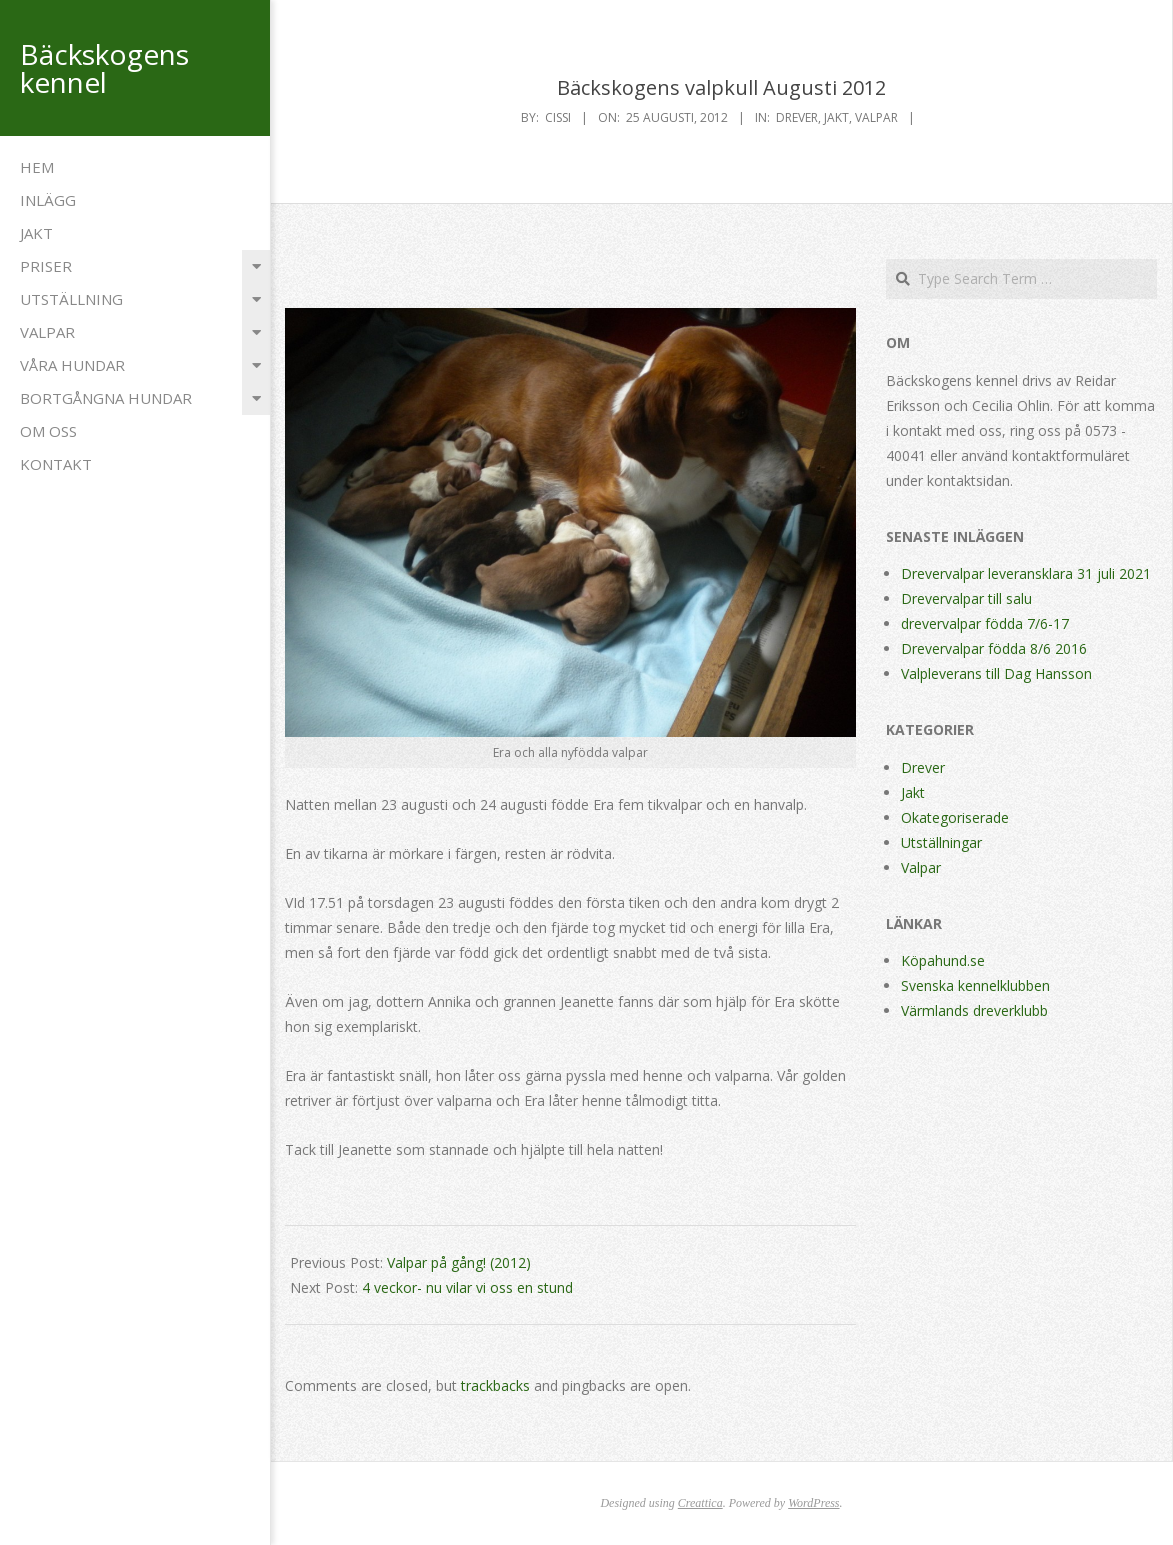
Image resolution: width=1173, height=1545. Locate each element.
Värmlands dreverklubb (974, 1010)
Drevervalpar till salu (966, 598)
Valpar (47, 332)
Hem (37, 167)
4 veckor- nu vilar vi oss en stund (467, 1287)
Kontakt (56, 464)
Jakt (36, 233)
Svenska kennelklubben (975, 985)
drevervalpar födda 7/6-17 (985, 623)
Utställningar (941, 842)
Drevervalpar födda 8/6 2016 (994, 648)
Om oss (48, 431)
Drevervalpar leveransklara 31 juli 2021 (1026, 573)
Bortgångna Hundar (106, 398)
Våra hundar (72, 365)
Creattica (700, 1503)
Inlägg (48, 200)
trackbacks (495, 1385)
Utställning (71, 299)
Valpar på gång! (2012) (459, 1262)
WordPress (813, 1503)
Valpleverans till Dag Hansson (996, 673)
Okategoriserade (955, 817)
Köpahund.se (943, 960)
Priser (46, 266)
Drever (797, 117)
